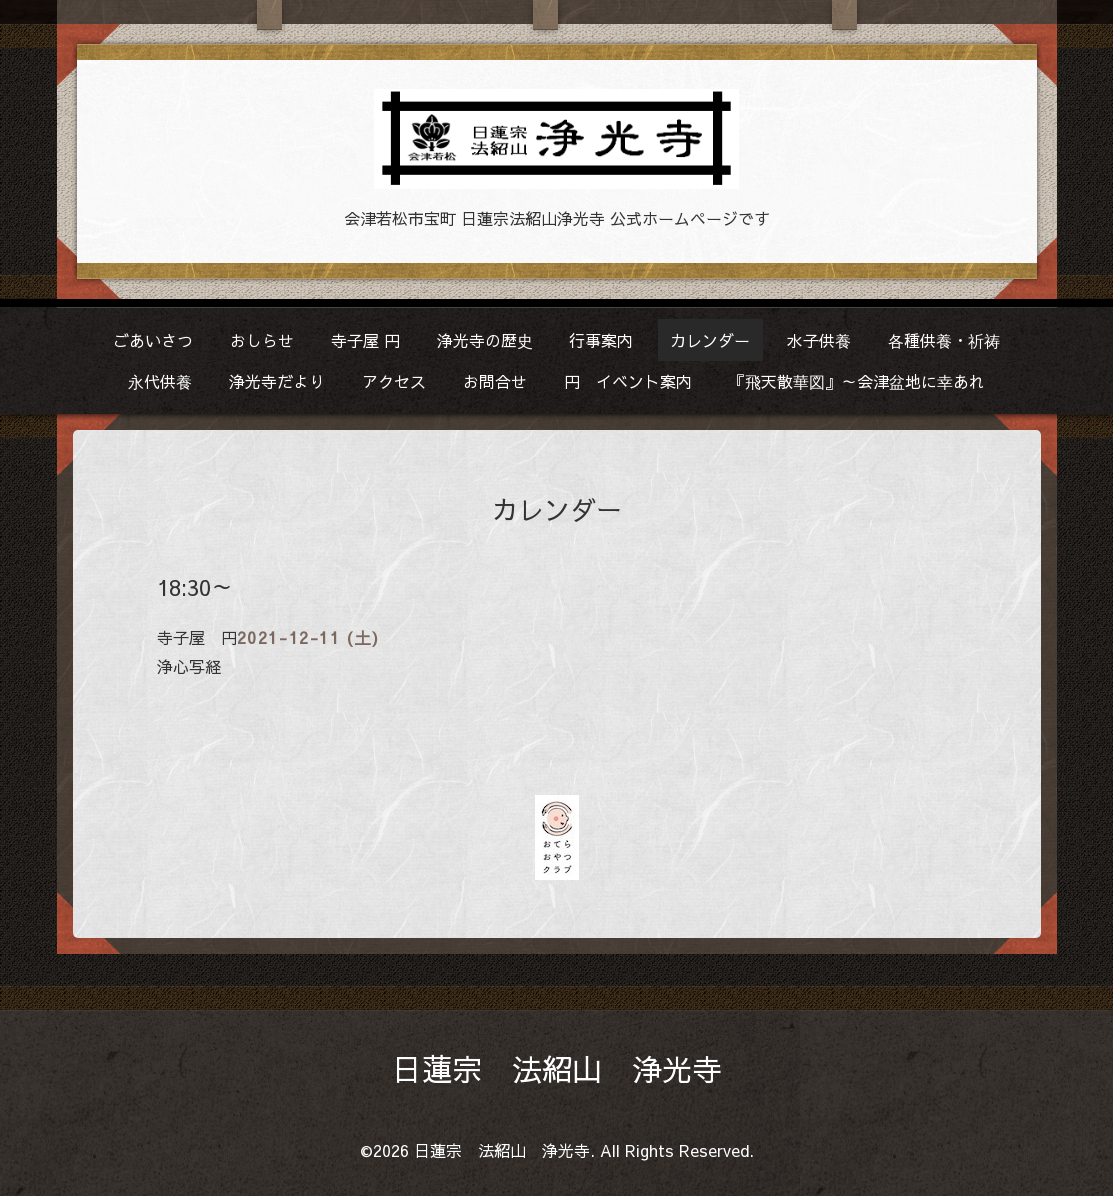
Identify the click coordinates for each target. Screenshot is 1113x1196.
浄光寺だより (277, 381)
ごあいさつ (153, 340)
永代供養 (160, 381)
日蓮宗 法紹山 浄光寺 (557, 1068)
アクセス (394, 381)
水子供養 (819, 340)
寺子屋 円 (365, 340)
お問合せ (495, 381)
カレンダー (710, 340)
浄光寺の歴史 (485, 340)
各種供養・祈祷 (944, 340)
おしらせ (262, 340)
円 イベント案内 (628, 381)
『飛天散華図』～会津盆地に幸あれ (857, 381)
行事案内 (601, 340)
